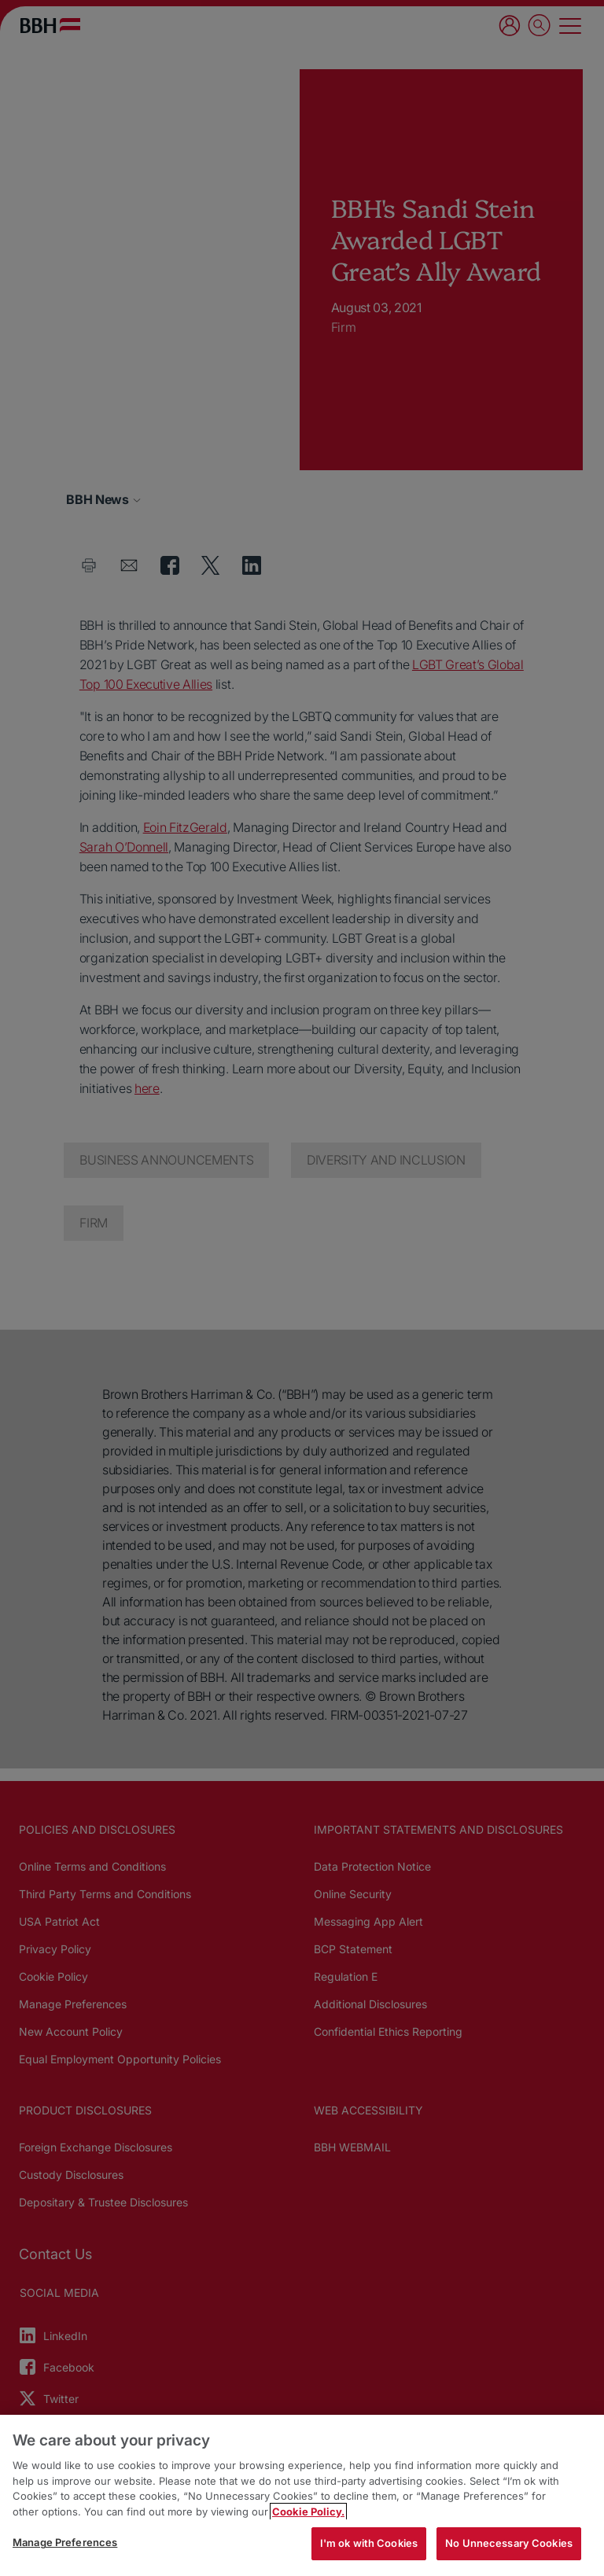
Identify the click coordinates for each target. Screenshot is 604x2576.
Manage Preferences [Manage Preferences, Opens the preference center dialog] (65, 2542)
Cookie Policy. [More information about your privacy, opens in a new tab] (308, 2511)
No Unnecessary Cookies (509, 2543)
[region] (302, 2495)
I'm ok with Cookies (369, 2543)
